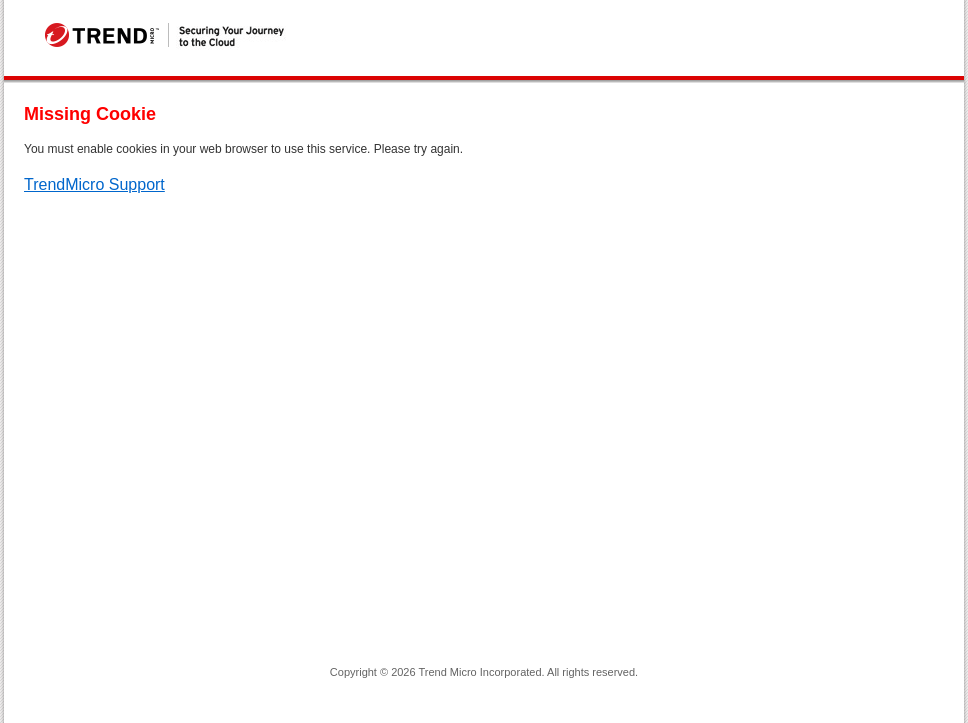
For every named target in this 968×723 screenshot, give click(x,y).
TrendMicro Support (94, 184)
